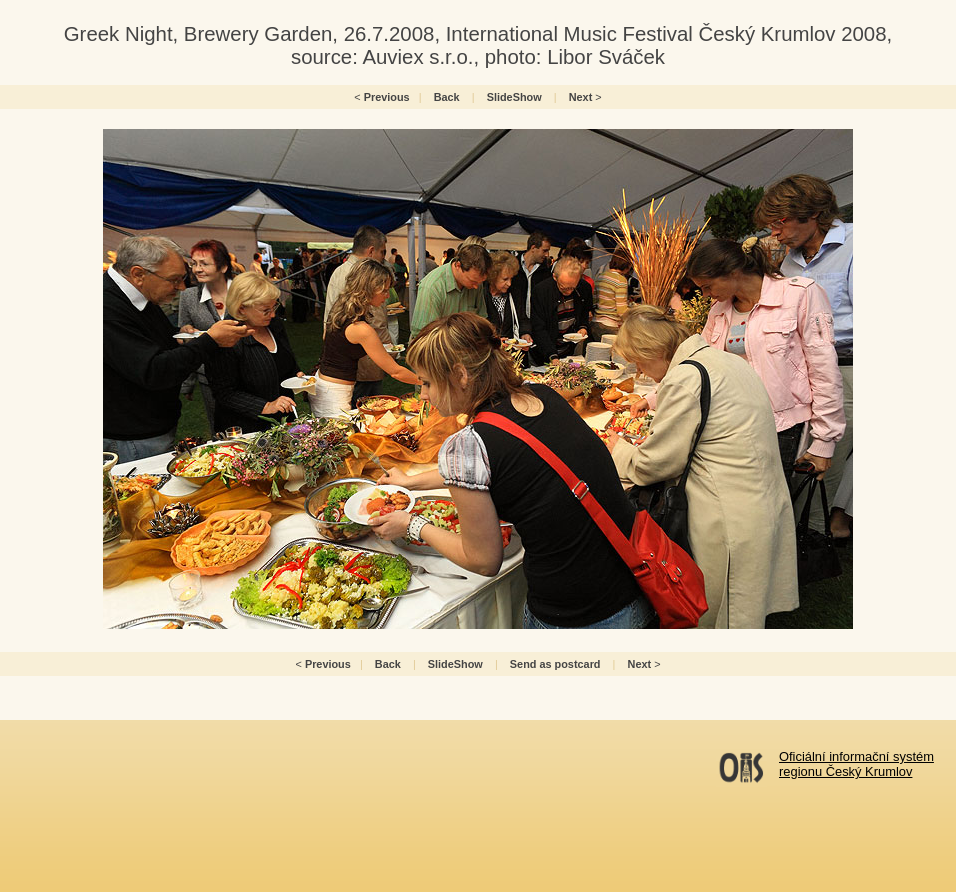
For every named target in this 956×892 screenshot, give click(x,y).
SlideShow (514, 97)
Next (581, 97)
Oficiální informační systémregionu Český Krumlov (856, 764)
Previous (387, 97)
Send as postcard (555, 664)
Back (447, 97)
